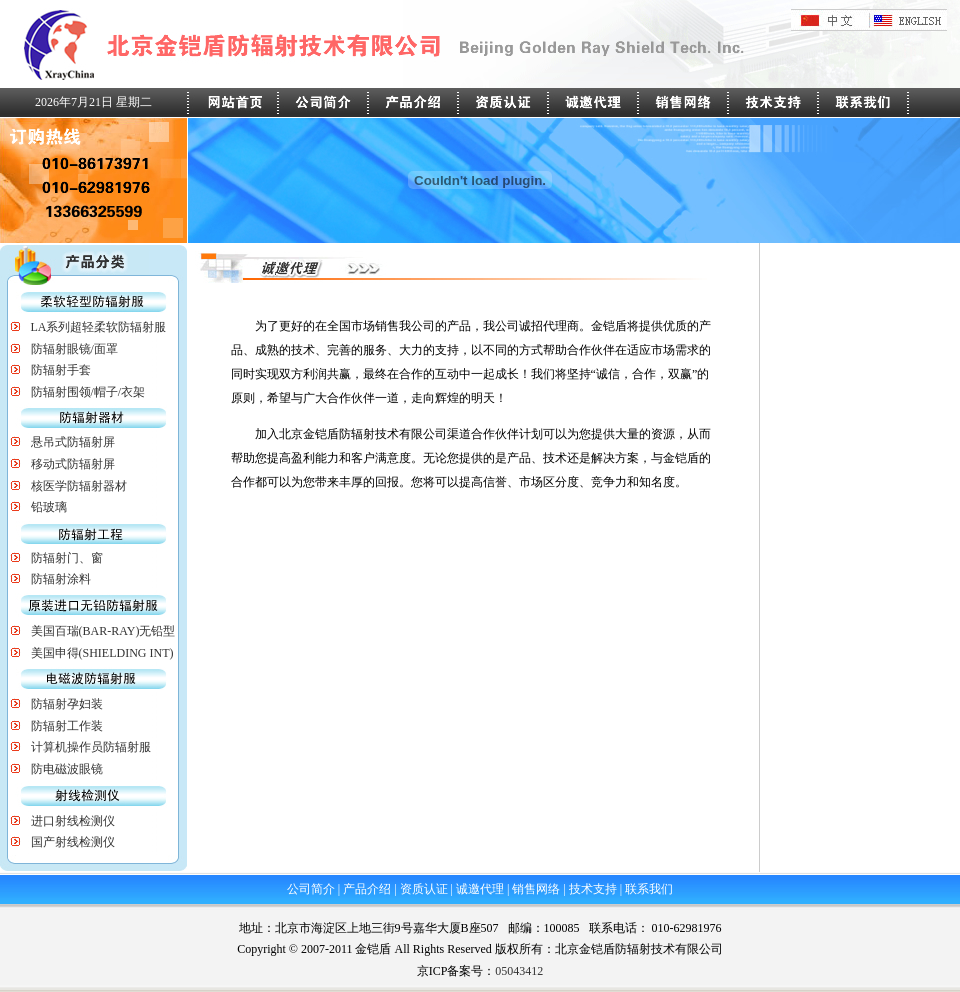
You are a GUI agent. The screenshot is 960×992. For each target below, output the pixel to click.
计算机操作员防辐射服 (91, 747)
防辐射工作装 (67, 726)
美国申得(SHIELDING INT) (102, 653)
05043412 (519, 971)
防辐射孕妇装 (67, 704)
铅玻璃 (49, 507)
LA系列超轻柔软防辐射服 (99, 327)
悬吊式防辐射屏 (73, 442)
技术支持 (593, 889)
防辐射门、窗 (67, 558)
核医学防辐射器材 (79, 486)
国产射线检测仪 (73, 842)
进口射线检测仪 (73, 821)
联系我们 (649, 889)
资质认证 (424, 889)
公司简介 (311, 889)
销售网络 (536, 889)
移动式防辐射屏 (73, 464)
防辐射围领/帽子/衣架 (88, 392)
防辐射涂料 (61, 579)
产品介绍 (367, 889)
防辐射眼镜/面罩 (74, 349)
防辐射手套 (61, 370)
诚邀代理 (480, 889)
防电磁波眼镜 (67, 769)
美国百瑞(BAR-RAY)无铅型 (103, 631)
